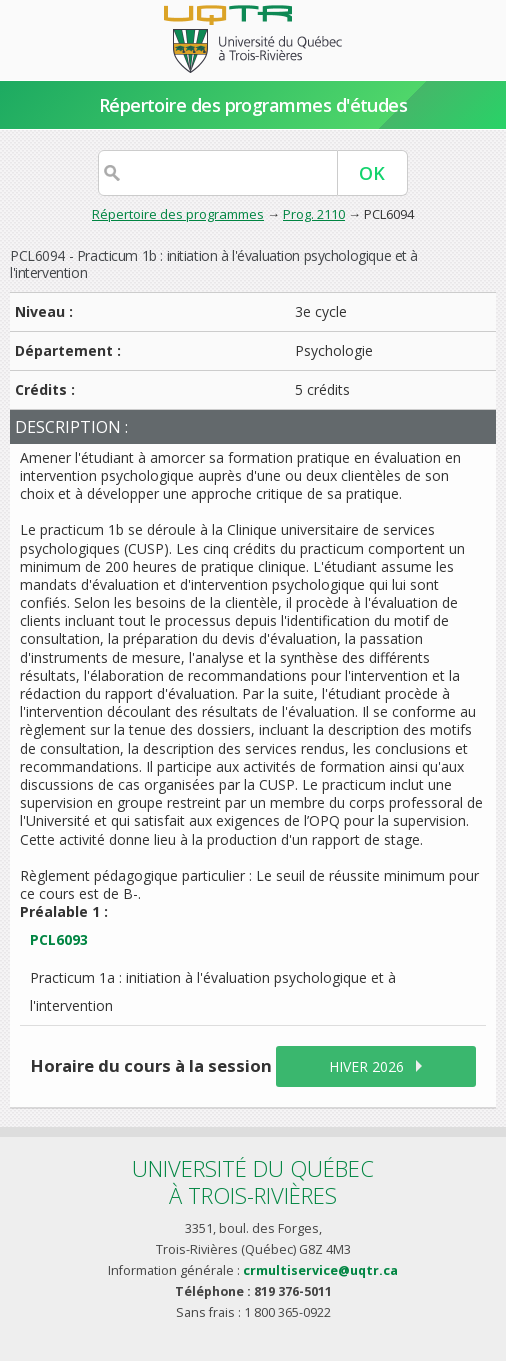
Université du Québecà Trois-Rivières (253, 1181)
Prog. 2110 (314, 214)
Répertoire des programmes (178, 214)
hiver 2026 (366, 1066)
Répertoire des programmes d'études (253, 105)
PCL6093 (59, 939)
